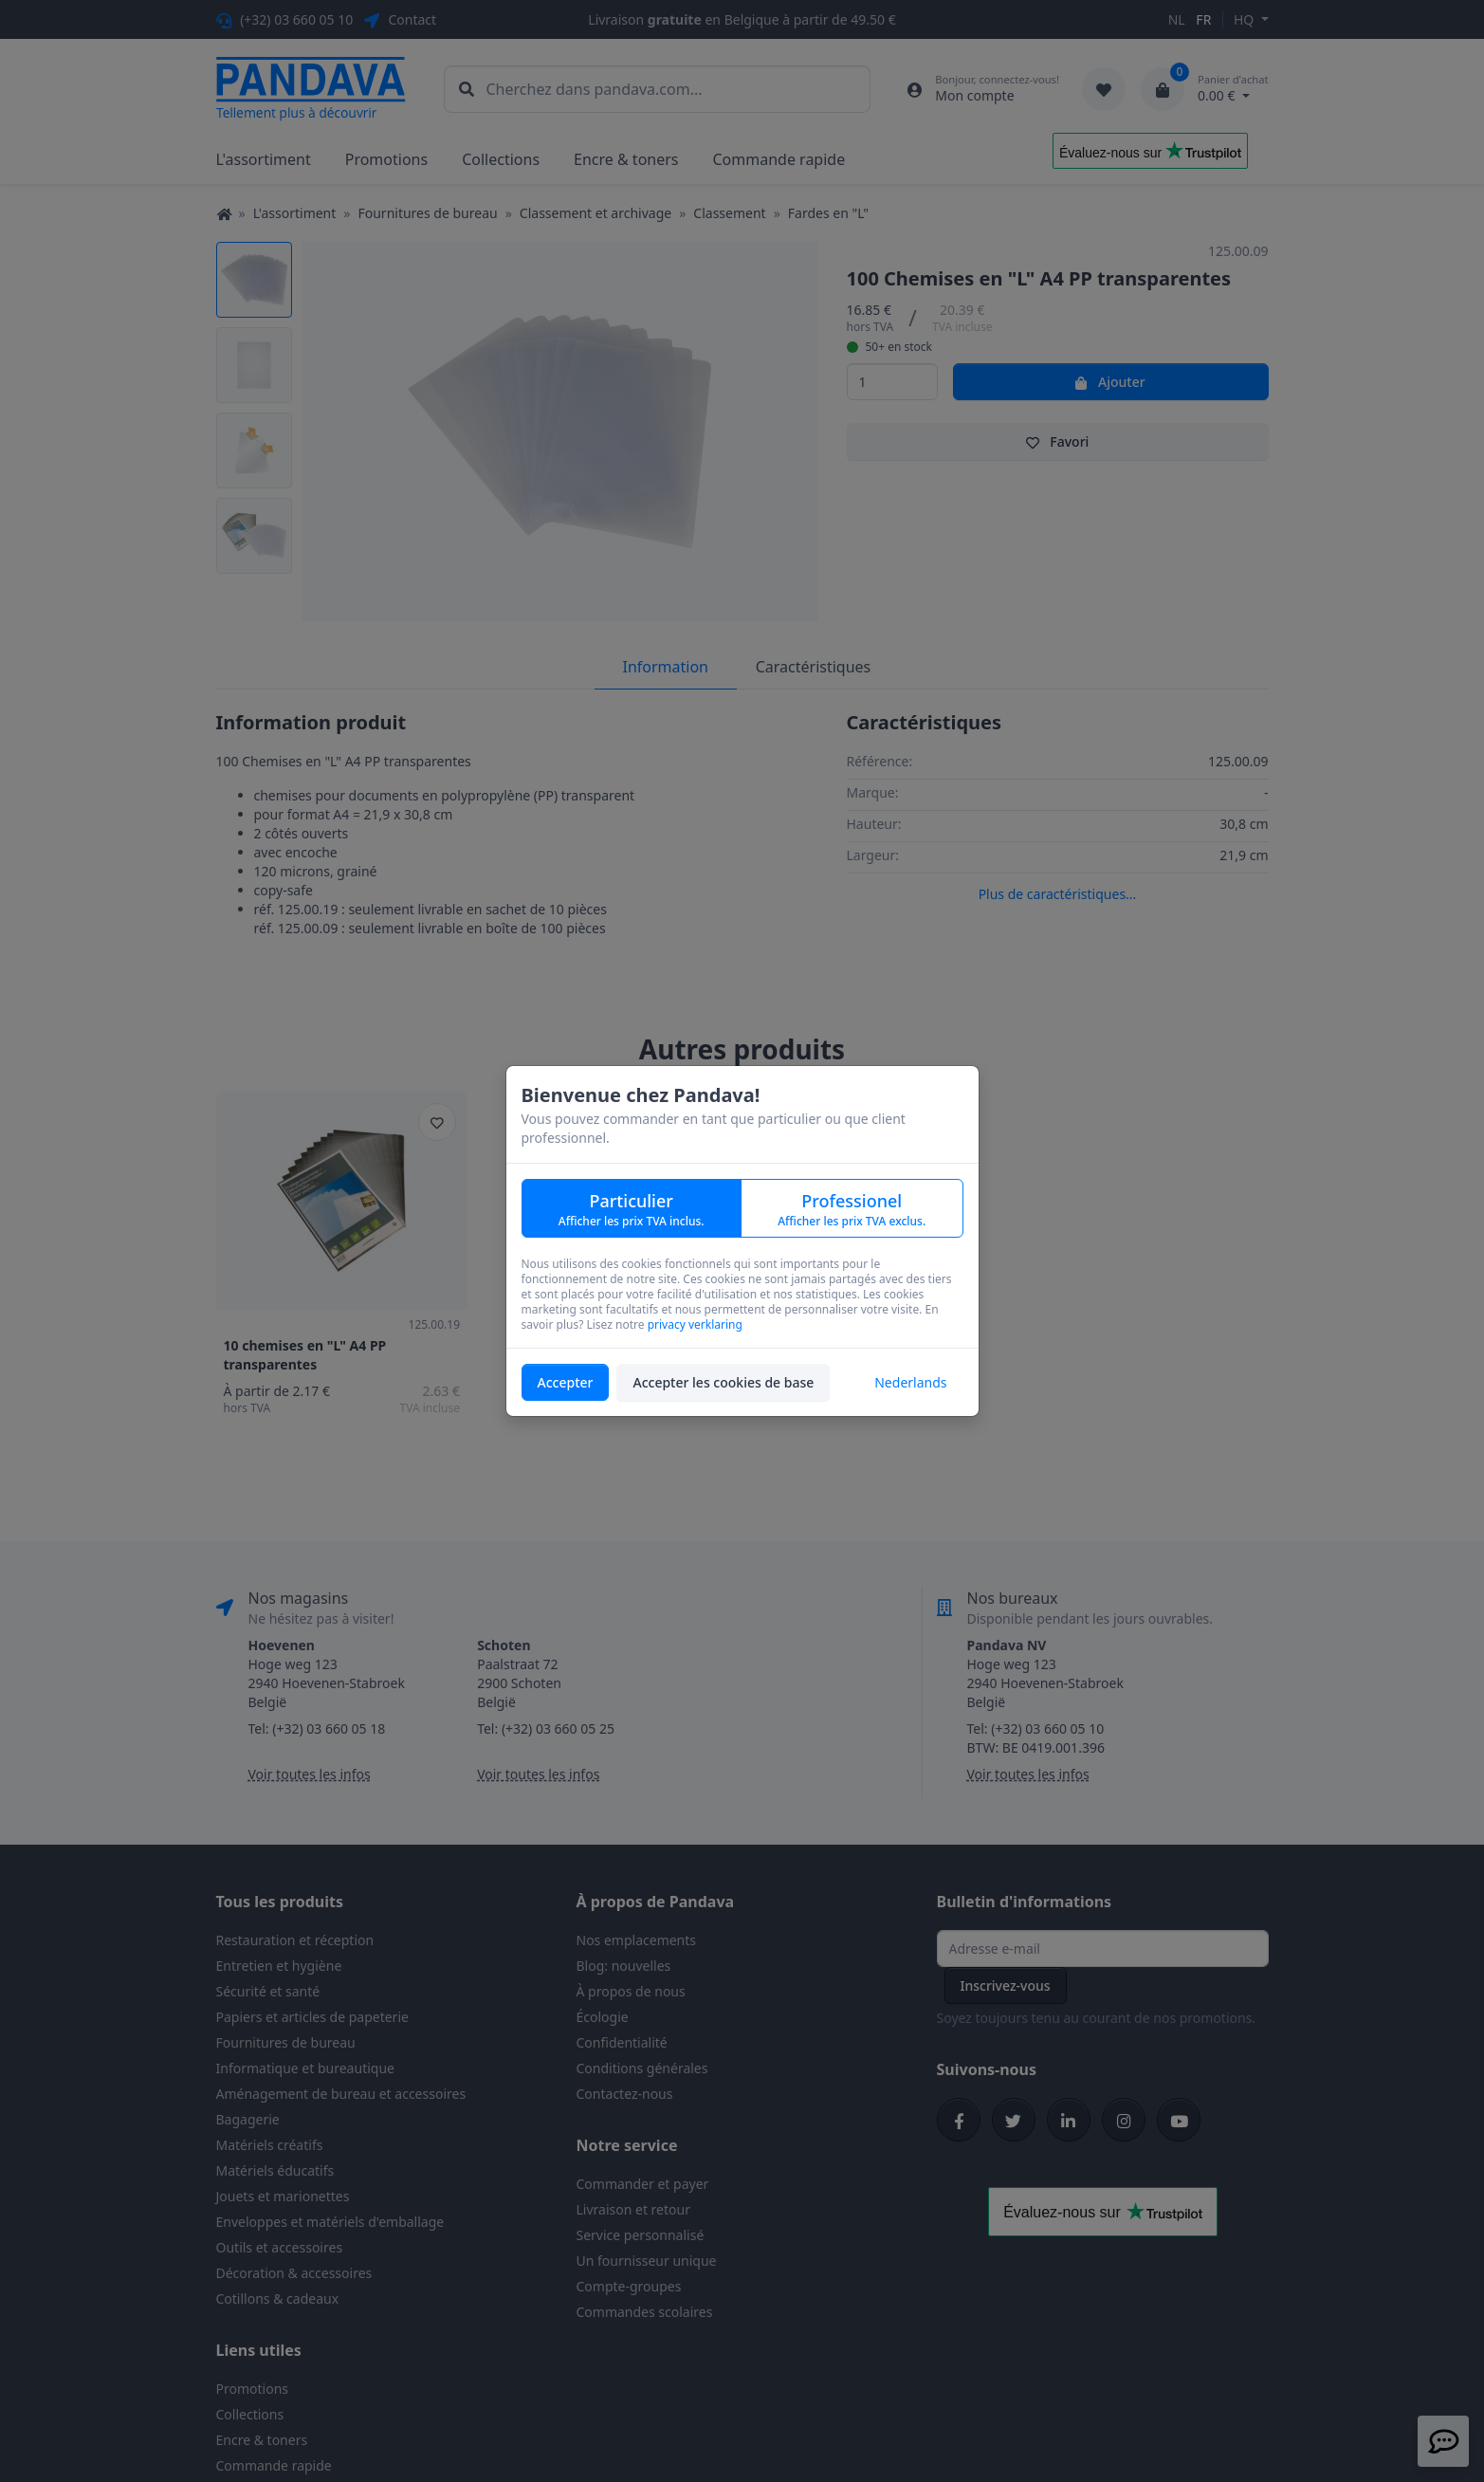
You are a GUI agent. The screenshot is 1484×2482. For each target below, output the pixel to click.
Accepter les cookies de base (723, 1382)
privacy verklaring (695, 1324)
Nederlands (910, 1382)
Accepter (566, 1382)
